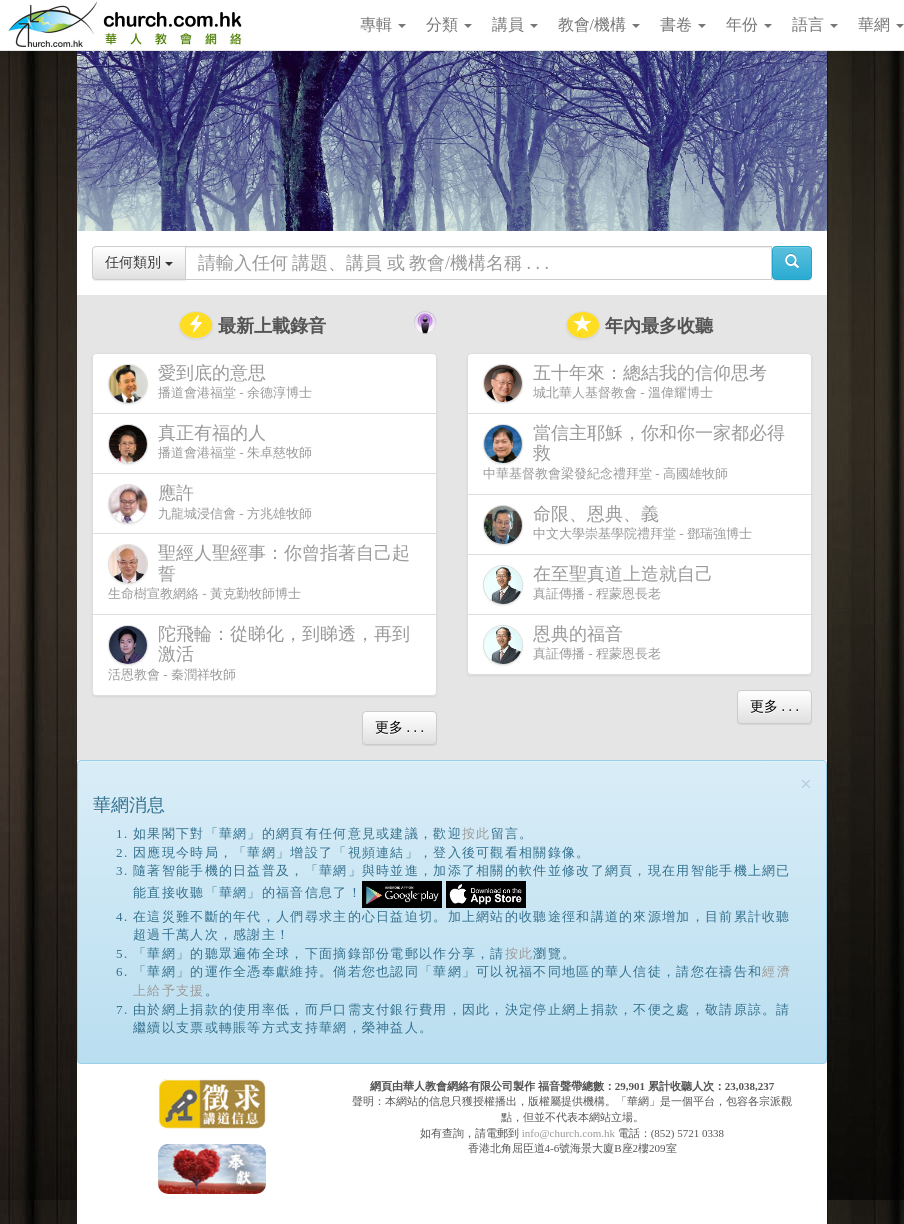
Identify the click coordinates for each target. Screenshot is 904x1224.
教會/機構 (599, 24)
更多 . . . (399, 727)
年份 (749, 24)
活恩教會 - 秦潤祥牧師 (259, 653)
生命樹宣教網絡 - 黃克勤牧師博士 (259, 572)
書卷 (683, 24)
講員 (515, 24)
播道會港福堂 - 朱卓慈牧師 (210, 443)
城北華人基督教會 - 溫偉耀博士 (629, 383)
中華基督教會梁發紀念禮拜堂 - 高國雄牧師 (634, 452)
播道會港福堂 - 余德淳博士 (210, 383)
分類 (449, 24)
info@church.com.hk (568, 1133)
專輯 (383, 24)
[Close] (806, 784)
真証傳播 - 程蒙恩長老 (602, 584)
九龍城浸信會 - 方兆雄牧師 (210, 503)
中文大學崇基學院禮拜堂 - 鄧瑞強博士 (617, 524)
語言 (815, 24)
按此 (476, 833)
